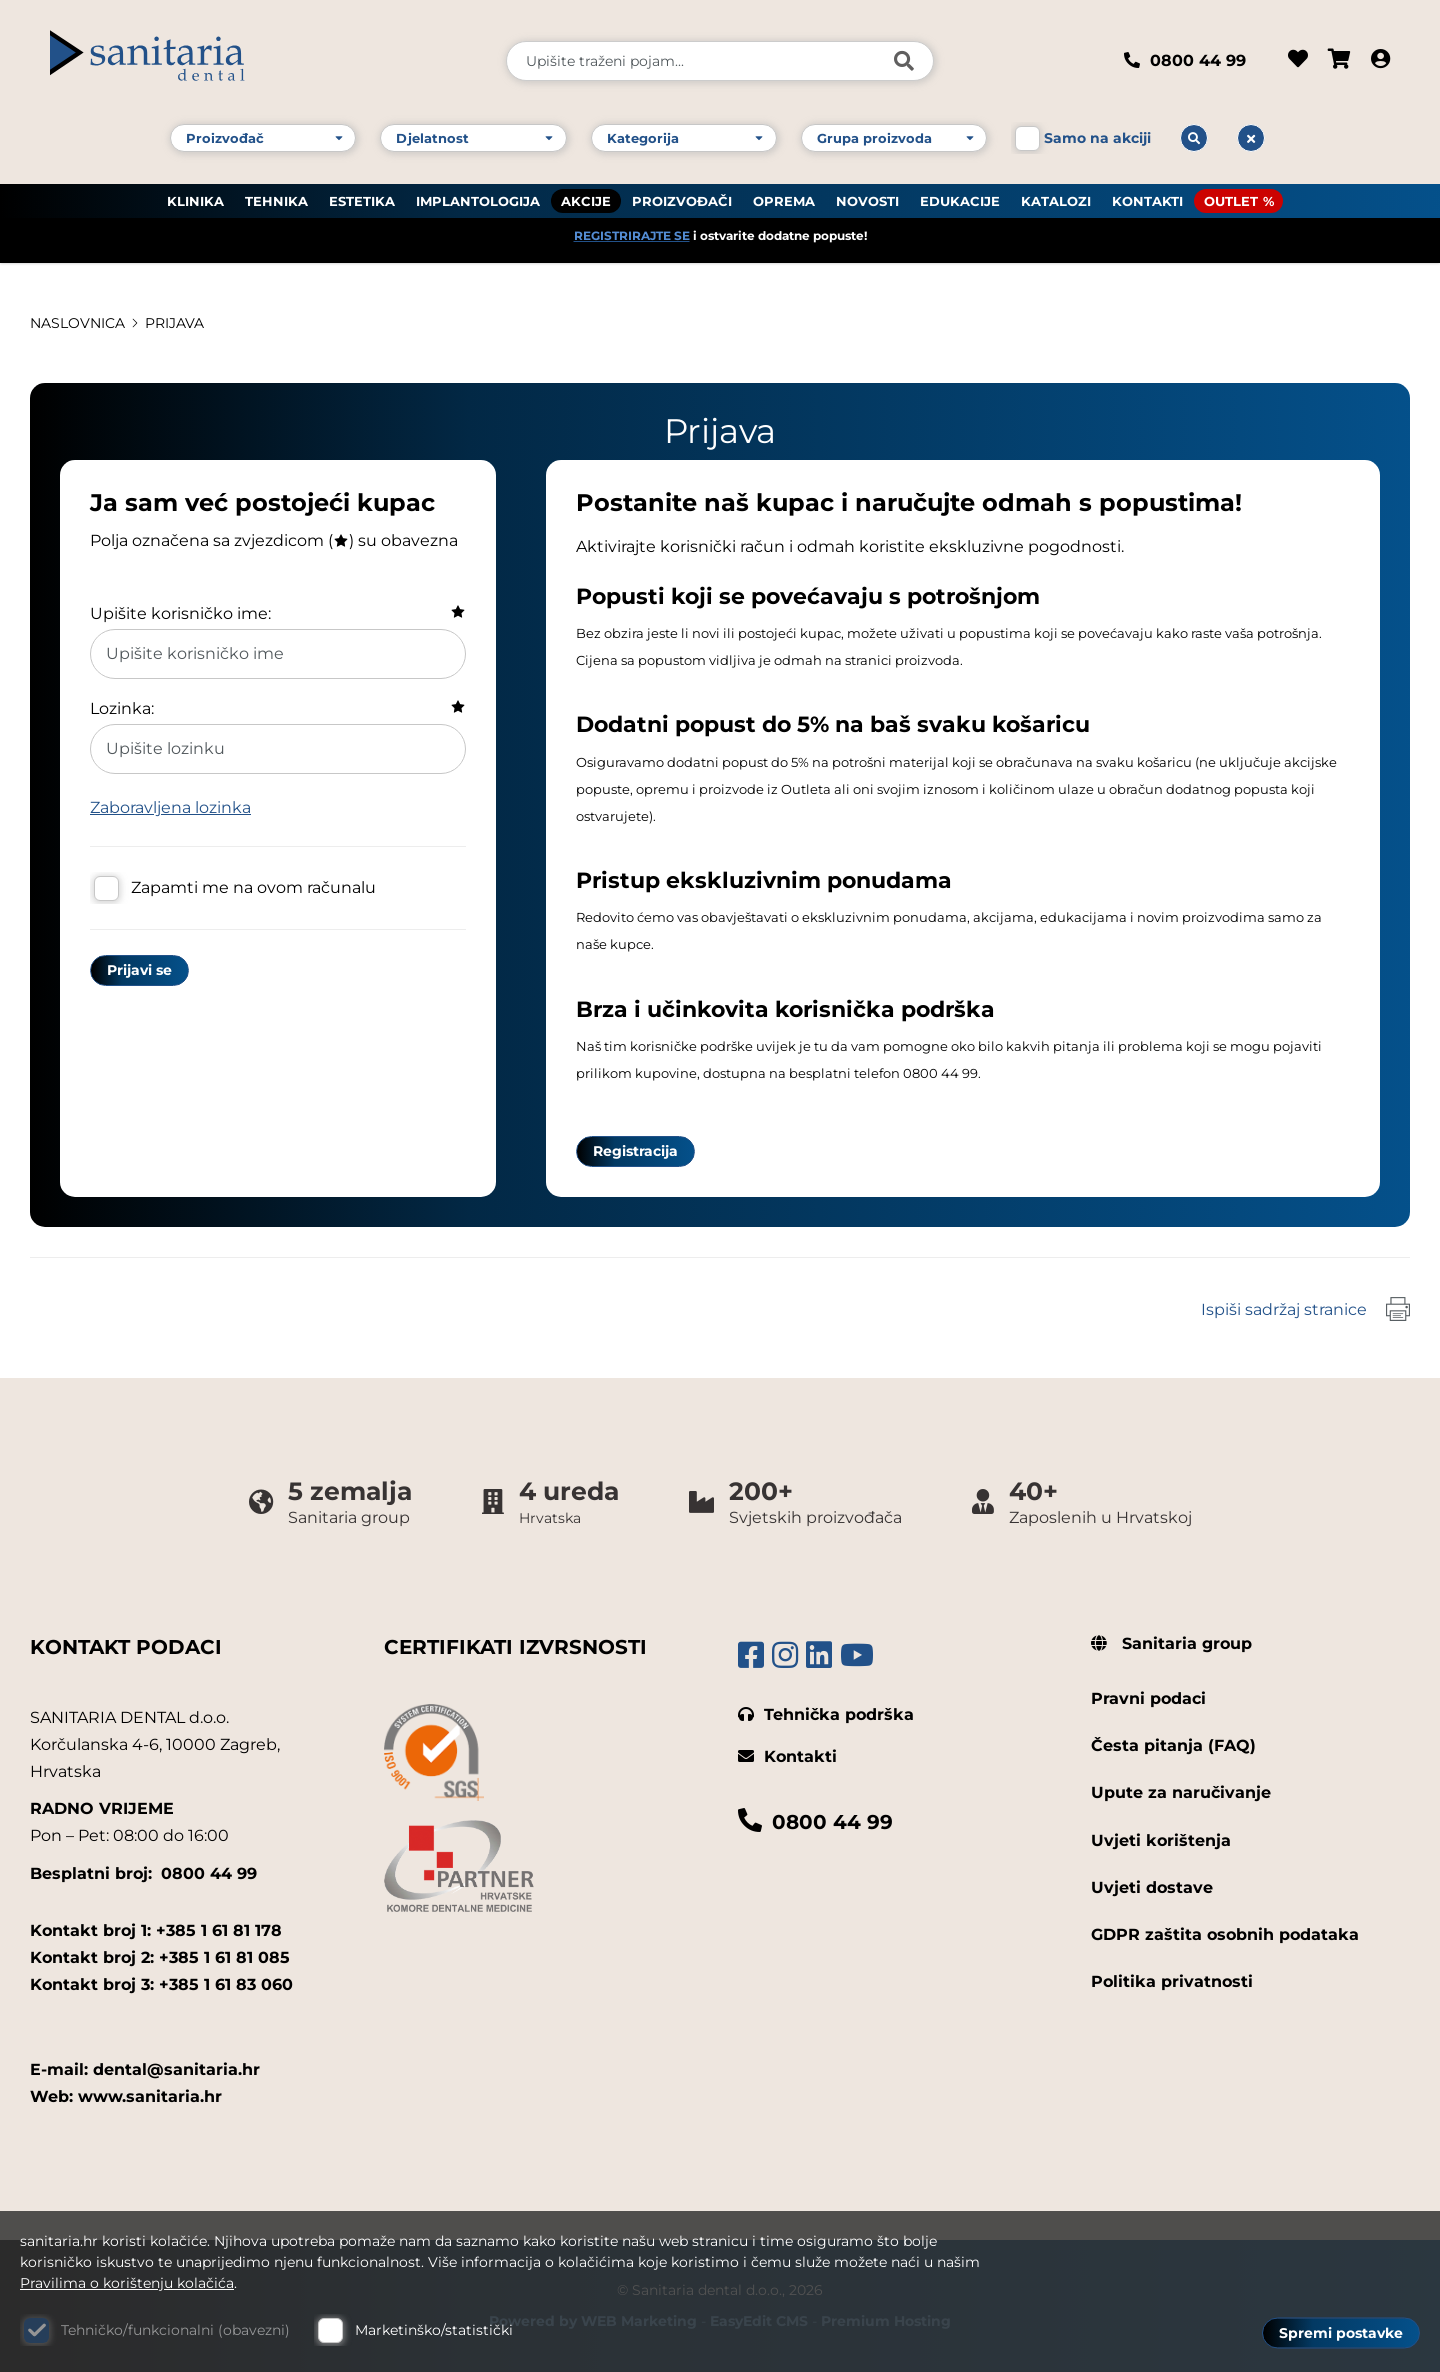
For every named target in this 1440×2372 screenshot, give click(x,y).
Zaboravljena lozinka (170, 807)
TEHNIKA (276, 201)
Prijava (174, 323)
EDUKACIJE (960, 201)
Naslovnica (77, 323)
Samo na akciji (1097, 138)
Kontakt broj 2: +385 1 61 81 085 (160, 1957)
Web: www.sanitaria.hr (126, 2096)
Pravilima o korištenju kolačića (127, 2283)
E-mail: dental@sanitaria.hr (145, 2069)
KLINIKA (195, 201)
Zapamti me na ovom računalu (253, 887)
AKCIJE (586, 201)
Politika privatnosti (1172, 1981)
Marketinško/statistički (434, 2330)
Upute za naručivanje (1181, 1792)
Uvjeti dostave (1152, 1887)
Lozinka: (122, 708)
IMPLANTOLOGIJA (478, 201)
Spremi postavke (1341, 2333)
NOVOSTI (867, 201)
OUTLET (1231, 201)
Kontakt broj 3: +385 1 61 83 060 (161, 1984)
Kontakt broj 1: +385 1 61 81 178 (156, 1930)
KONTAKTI (1147, 201)
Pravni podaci (1148, 1698)
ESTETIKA (362, 201)
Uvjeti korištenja (1161, 1840)
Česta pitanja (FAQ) (1173, 1745)
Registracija (635, 1151)
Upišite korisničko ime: (180, 613)
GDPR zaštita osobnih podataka (1225, 1934)
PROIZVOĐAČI (682, 201)
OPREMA (784, 201)
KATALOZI (1056, 201)
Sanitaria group (1171, 1643)
